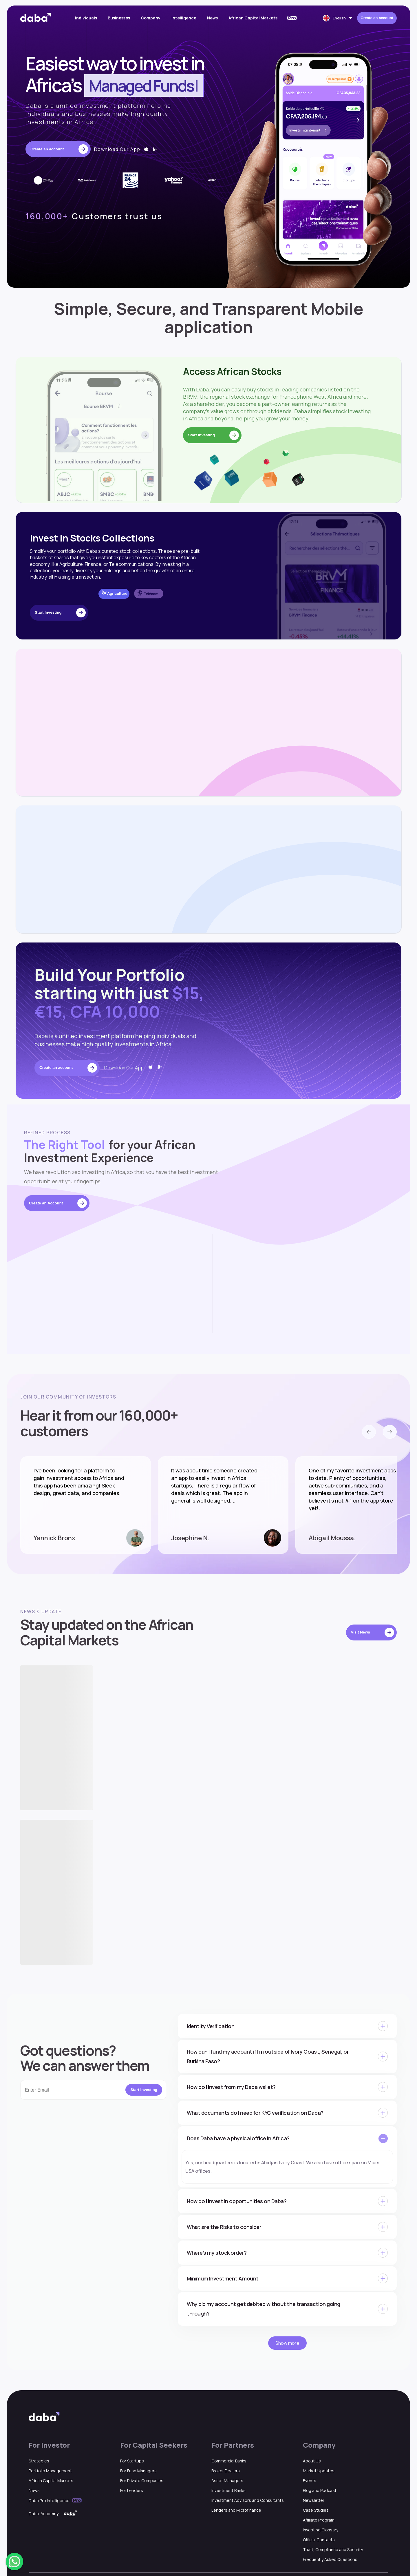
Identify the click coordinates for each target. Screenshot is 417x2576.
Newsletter (313, 2500)
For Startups (132, 2461)
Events (309, 2480)
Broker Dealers (225, 2470)
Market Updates (318, 2470)
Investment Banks (228, 2490)
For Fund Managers (138, 2470)
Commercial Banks (228, 2461)
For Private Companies (141, 2480)
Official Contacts (319, 2539)
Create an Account (58, 1203)
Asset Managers (227, 2480)
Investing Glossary (320, 2530)
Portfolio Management (50, 2470)
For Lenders (131, 2490)
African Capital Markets (252, 18)
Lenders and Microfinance (236, 2510)
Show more (287, 2343)
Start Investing (143, 2090)
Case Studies (316, 2510)
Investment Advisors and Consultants (247, 2500)
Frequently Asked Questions (330, 2559)
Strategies (39, 2461)
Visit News (372, 1632)
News (212, 18)
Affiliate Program (318, 2520)
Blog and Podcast (319, 2490)
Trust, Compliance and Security (333, 2549)
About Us (312, 2461)
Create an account (377, 18)
